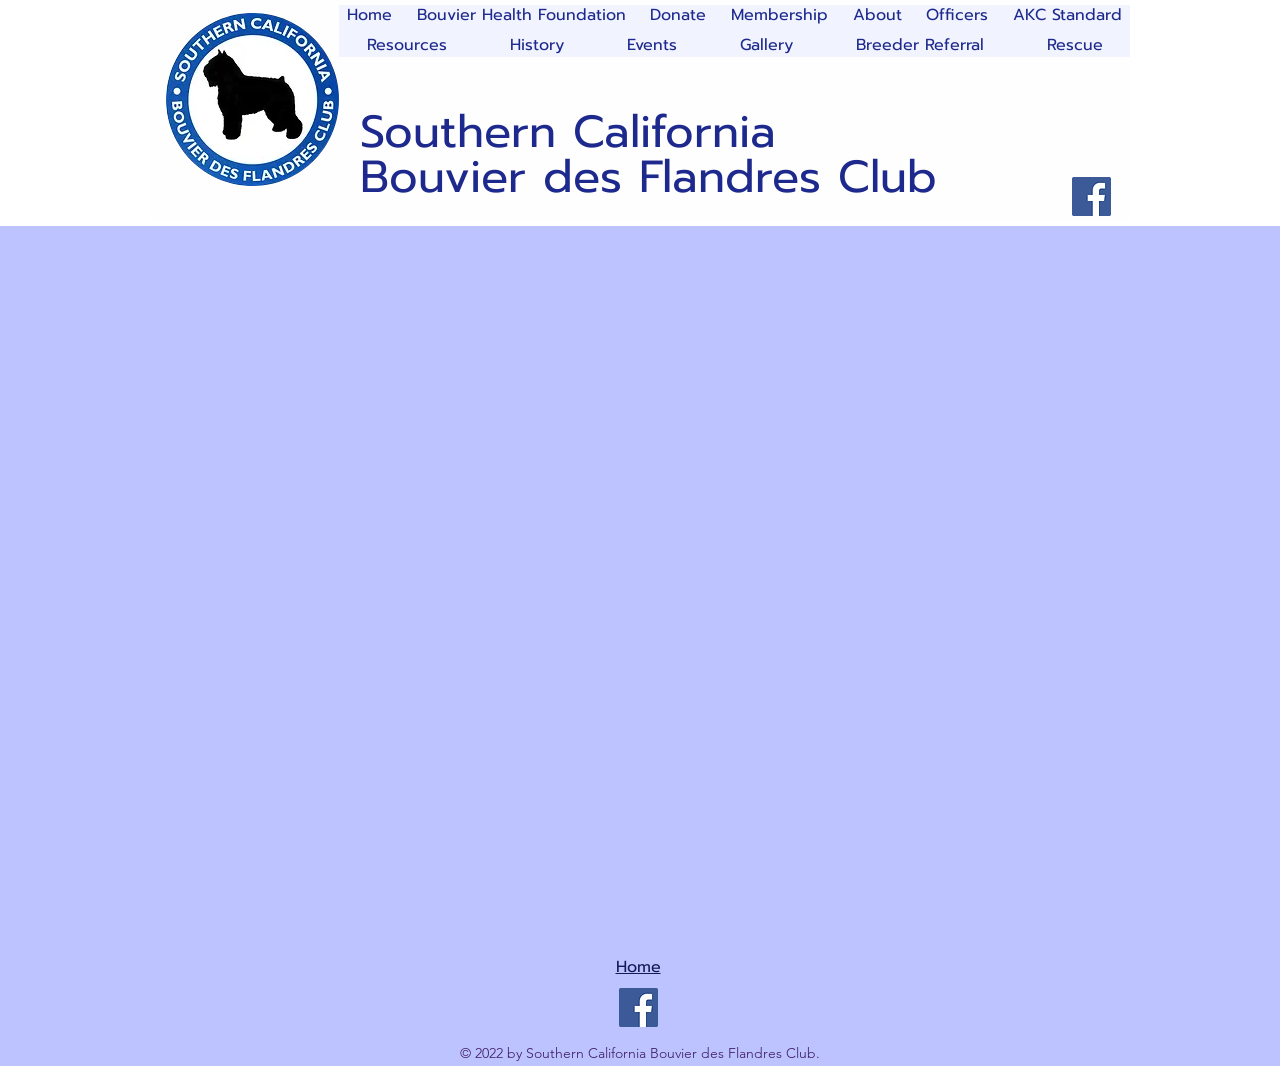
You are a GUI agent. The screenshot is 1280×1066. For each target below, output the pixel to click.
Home (638, 967)
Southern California (568, 132)
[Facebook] (1091, 196)
